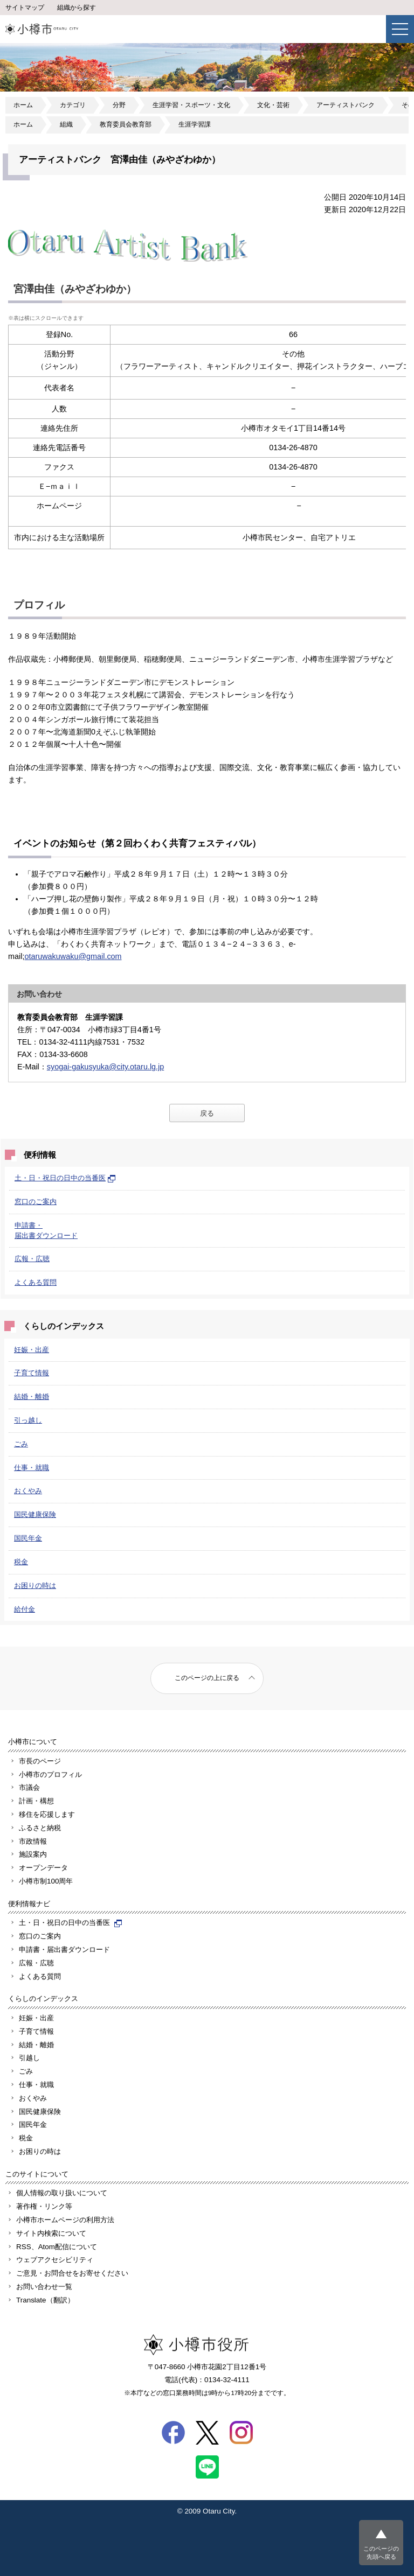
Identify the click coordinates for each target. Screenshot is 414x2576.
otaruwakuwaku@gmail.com (72, 956)
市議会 (29, 1787)
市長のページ (40, 1761)
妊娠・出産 (31, 1350)
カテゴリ (73, 105)
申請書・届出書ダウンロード (64, 1949)
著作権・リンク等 (44, 2206)
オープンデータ (43, 1868)
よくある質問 (36, 1282)
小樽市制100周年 (46, 1881)
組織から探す (76, 7)
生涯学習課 (194, 124)
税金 (21, 1562)
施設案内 (33, 1854)
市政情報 (33, 1841)
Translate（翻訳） (45, 2300)
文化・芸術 (273, 105)
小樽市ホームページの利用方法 (65, 2220)
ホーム (23, 105)
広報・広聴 (32, 1259)
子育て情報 (31, 1373)
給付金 (24, 1609)
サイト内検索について (51, 2233)
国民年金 (28, 1538)
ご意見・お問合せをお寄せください (72, 2273)
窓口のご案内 (36, 1202)
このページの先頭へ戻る (381, 2552)
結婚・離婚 (31, 1396)
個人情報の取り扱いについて (61, 2193)
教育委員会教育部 (125, 124)
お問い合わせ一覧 (44, 2287)
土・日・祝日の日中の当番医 (65, 1178)
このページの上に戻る (207, 1678)
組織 (66, 124)
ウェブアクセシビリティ (54, 2260)
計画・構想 (36, 1801)
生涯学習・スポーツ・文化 (191, 105)
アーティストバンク (345, 105)
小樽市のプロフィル (50, 1774)
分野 (119, 105)
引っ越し (28, 1420)
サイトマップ (24, 7)
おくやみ (28, 1491)
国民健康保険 (35, 1514)
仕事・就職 (31, 1468)
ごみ (21, 1444)
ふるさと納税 (40, 1828)
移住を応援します (47, 1814)
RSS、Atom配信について (56, 2247)
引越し (29, 2058)
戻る (207, 1113)
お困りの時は (35, 1585)
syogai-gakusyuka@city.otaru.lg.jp (105, 1066)
